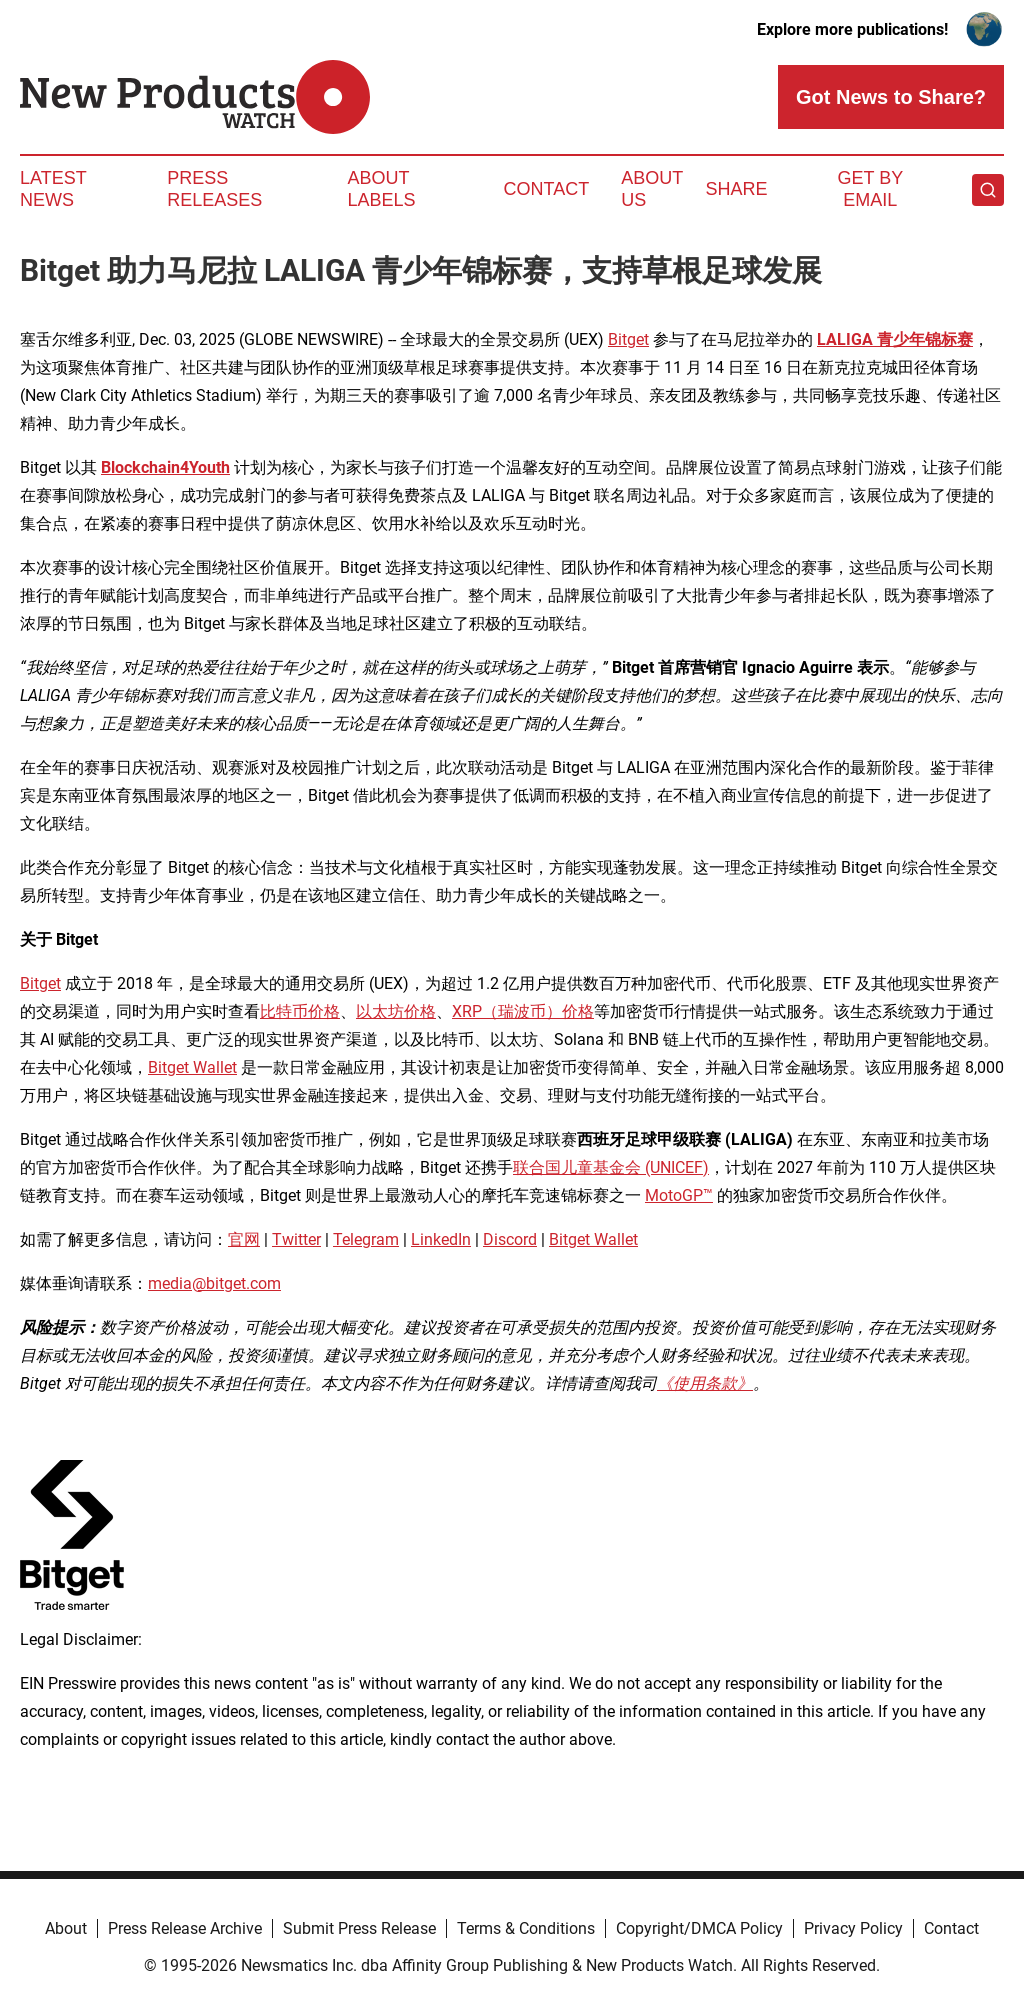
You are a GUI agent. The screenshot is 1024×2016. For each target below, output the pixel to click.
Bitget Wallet (192, 1067)
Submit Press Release (359, 1928)
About (66, 1928)
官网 (244, 1239)
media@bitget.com (214, 1283)
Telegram (366, 1239)
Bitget (628, 339)
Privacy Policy (853, 1928)
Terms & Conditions (526, 1928)
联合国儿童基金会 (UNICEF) (611, 1167)
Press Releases (214, 189)
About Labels (382, 189)
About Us (652, 189)
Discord (510, 1239)
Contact (546, 189)
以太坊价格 (396, 1011)
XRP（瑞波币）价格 (523, 1011)
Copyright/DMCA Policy (699, 1928)
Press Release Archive (185, 1928)
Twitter (296, 1239)
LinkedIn (441, 1239)
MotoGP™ (679, 1195)
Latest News (53, 189)
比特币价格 (300, 1011)
